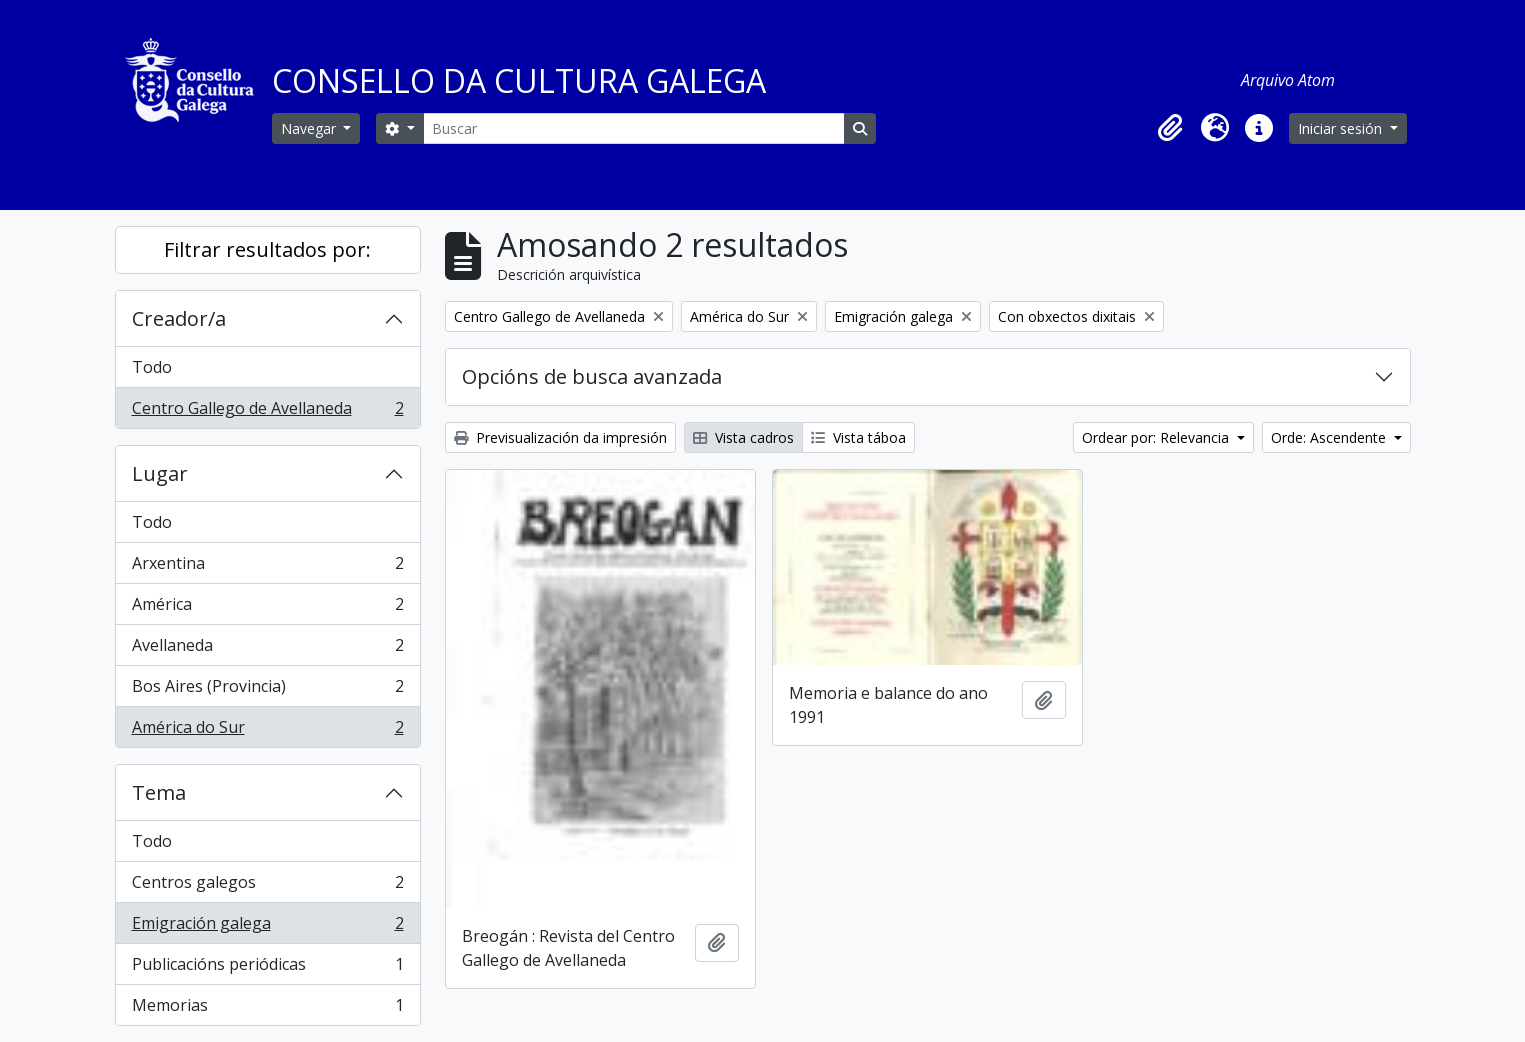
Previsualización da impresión (560, 437)
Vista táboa (858, 437)
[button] (1171, 128)
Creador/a (179, 318)
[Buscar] (634, 128)
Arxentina (267, 567)
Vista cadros (743, 437)
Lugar (160, 473)
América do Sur (267, 731)
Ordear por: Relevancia (1157, 437)
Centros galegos (267, 886)
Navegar (310, 128)
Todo (152, 367)
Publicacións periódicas (267, 968)
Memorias (267, 1009)
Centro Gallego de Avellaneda (267, 412)
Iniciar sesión (1342, 128)
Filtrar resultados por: (267, 249)
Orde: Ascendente (1330, 437)
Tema (159, 792)
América (267, 608)
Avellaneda (267, 649)
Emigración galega (267, 927)
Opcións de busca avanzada (592, 376)
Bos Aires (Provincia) (267, 690)
